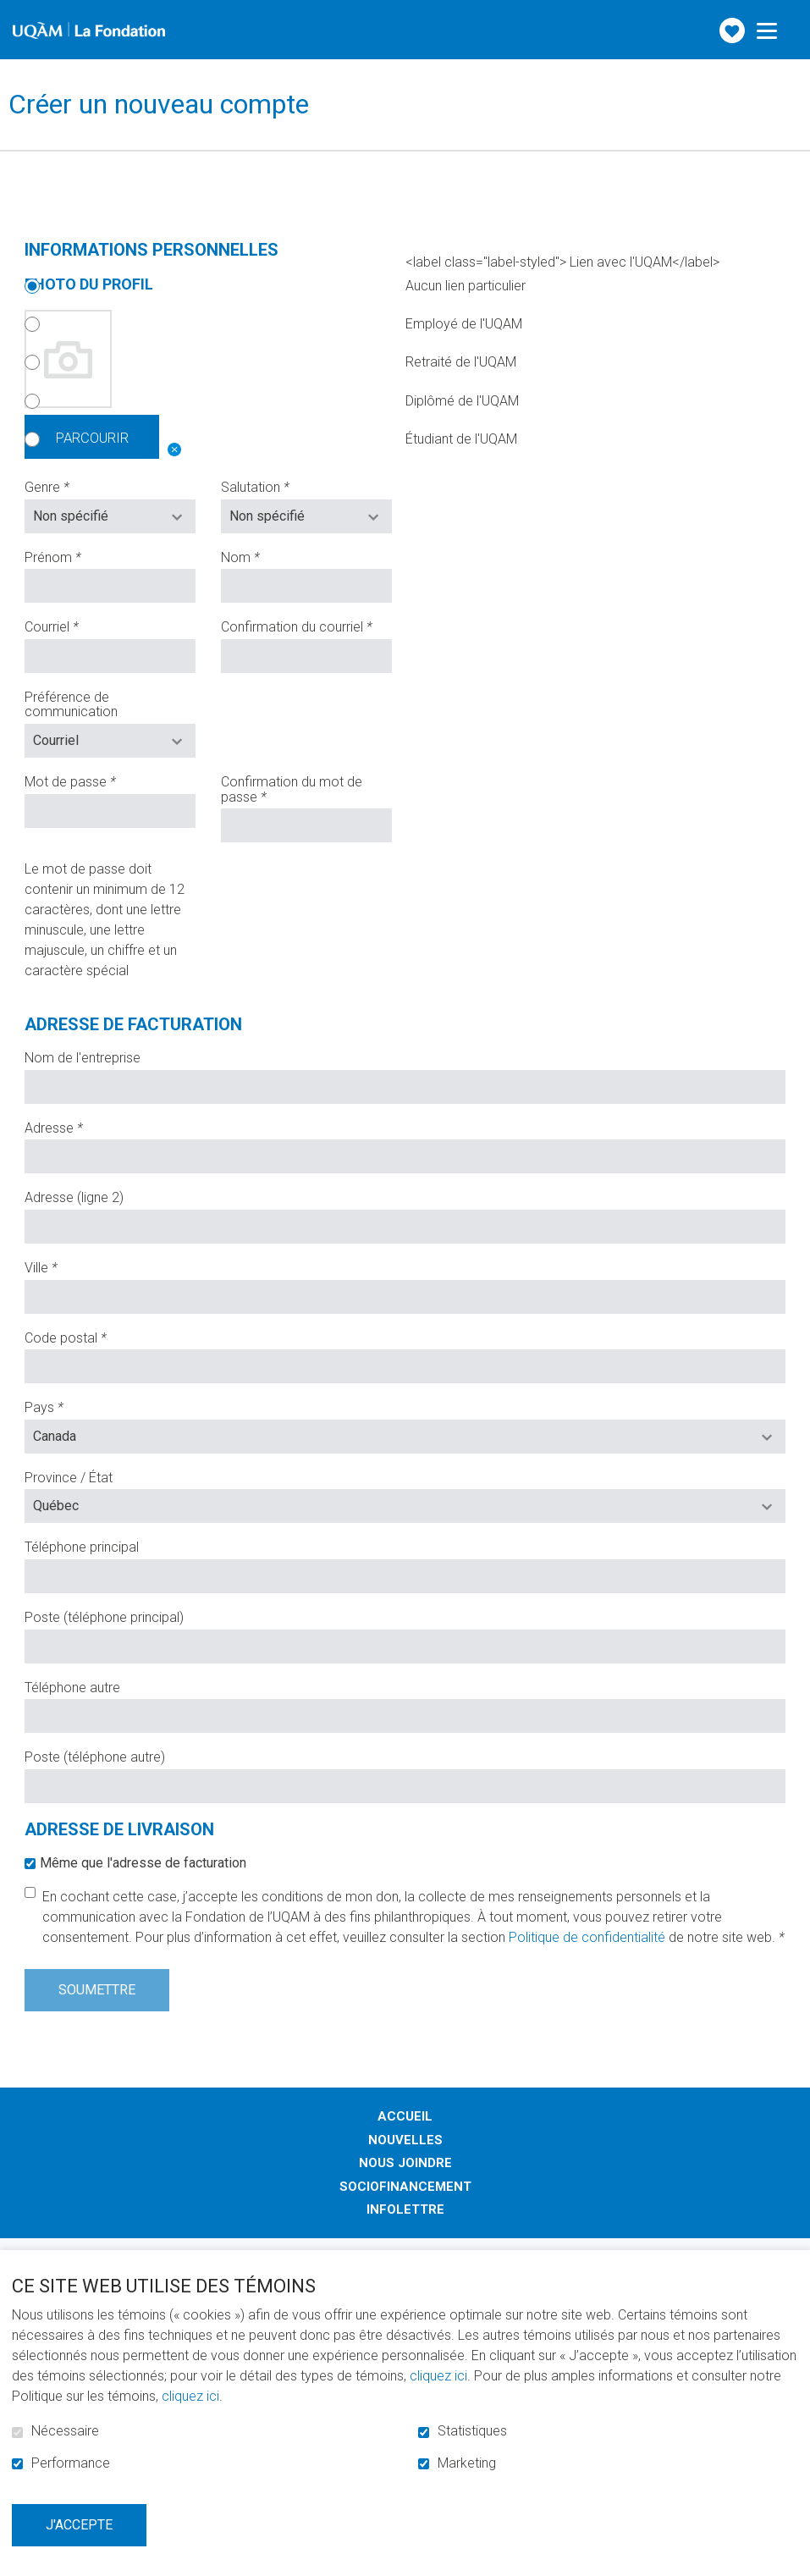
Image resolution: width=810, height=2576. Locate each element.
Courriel (78, 624)
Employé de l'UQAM (273, 324)
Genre (74, 484)
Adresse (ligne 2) (74, 1194)
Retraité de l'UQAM (270, 362)
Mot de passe (97, 778)
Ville (68, 1264)
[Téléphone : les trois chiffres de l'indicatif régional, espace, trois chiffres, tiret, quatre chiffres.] (405, 1573)
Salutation (282, 484)
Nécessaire (65, 2431)
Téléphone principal (82, 1544)
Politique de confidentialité (587, 1934)
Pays (71, 1404)
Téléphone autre (72, 1683)
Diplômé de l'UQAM (272, 401)
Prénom (80, 553)
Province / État (69, 1474)
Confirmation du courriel (306, 624)
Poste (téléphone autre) (95, 1754)
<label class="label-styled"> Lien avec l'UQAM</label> (562, 262)
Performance (70, 2463)
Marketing (467, 2463)
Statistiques (472, 2431)
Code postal (92, 1334)
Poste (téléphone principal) (104, 1614)
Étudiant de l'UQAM (271, 439)
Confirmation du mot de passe (291, 786)
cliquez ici (438, 2376)
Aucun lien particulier (275, 286)
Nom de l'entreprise (83, 1054)
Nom (267, 553)
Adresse (80, 1125)
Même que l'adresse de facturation (143, 1859)
